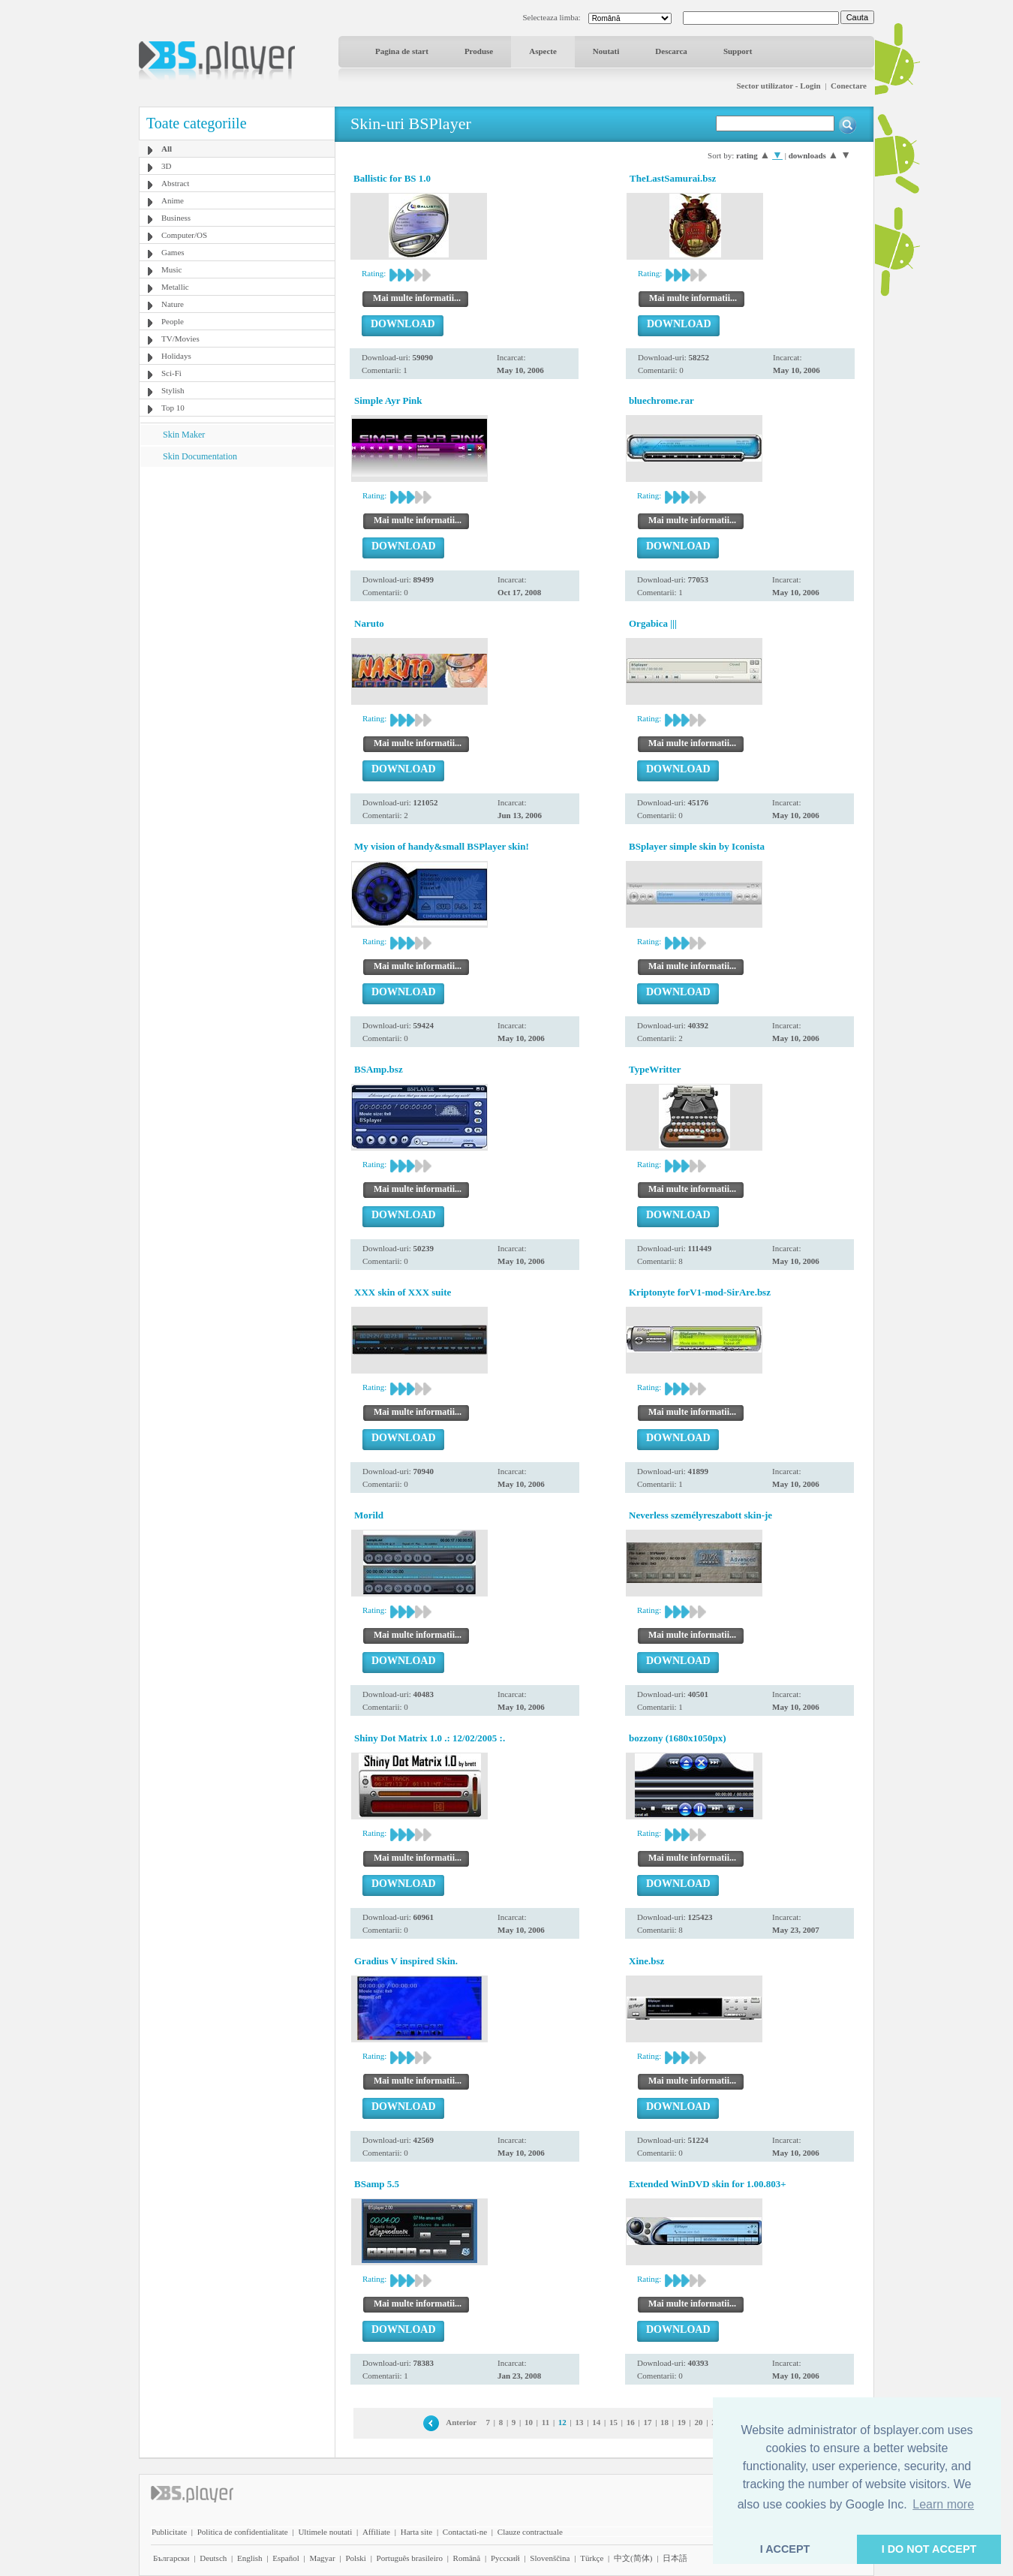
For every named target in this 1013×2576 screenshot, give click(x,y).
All (166, 148)
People (172, 321)
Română (467, 2557)
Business (176, 217)
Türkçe (591, 2557)
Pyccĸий (505, 2557)
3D (166, 165)
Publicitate (169, 2531)
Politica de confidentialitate (242, 2531)
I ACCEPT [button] (785, 2549)
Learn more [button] (943, 2504)
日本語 (675, 2557)
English (250, 2557)
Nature (172, 303)
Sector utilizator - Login (778, 85)
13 (580, 2422)
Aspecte (543, 51)
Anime (172, 200)
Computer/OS (184, 234)
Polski (355, 2557)
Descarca (671, 51)
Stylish (173, 390)
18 (664, 2422)
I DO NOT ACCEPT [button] (929, 2549)
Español (285, 2557)
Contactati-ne (465, 2531)
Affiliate (376, 2531)
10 (529, 2422)
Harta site (416, 2531)
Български (171, 2557)
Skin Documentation (200, 456)
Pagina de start (401, 51)
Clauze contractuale (530, 2531)
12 (562, 2422)
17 (647, 2422)
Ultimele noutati (325, 2531)
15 (613, 2422)
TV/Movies (180, 338)
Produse (478, 51)
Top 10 (173, 407)
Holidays (176, 355)
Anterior (461, 2422)
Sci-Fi (171, 373)
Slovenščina (550, 2557)
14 (596, 2422)
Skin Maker (184, 434)
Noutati (606, 51)
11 (545, 2422)
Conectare (849, 85)
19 (682, 2422)
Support (738, 51)
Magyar (322, 2557)
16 (631, 2422)
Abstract (175, 183)
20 (698, 2422)
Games (173, 252)
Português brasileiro (410, 2557)
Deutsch (213, 2557)
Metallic (175, 286)
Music (171, 269)
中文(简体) (633, 2557)
